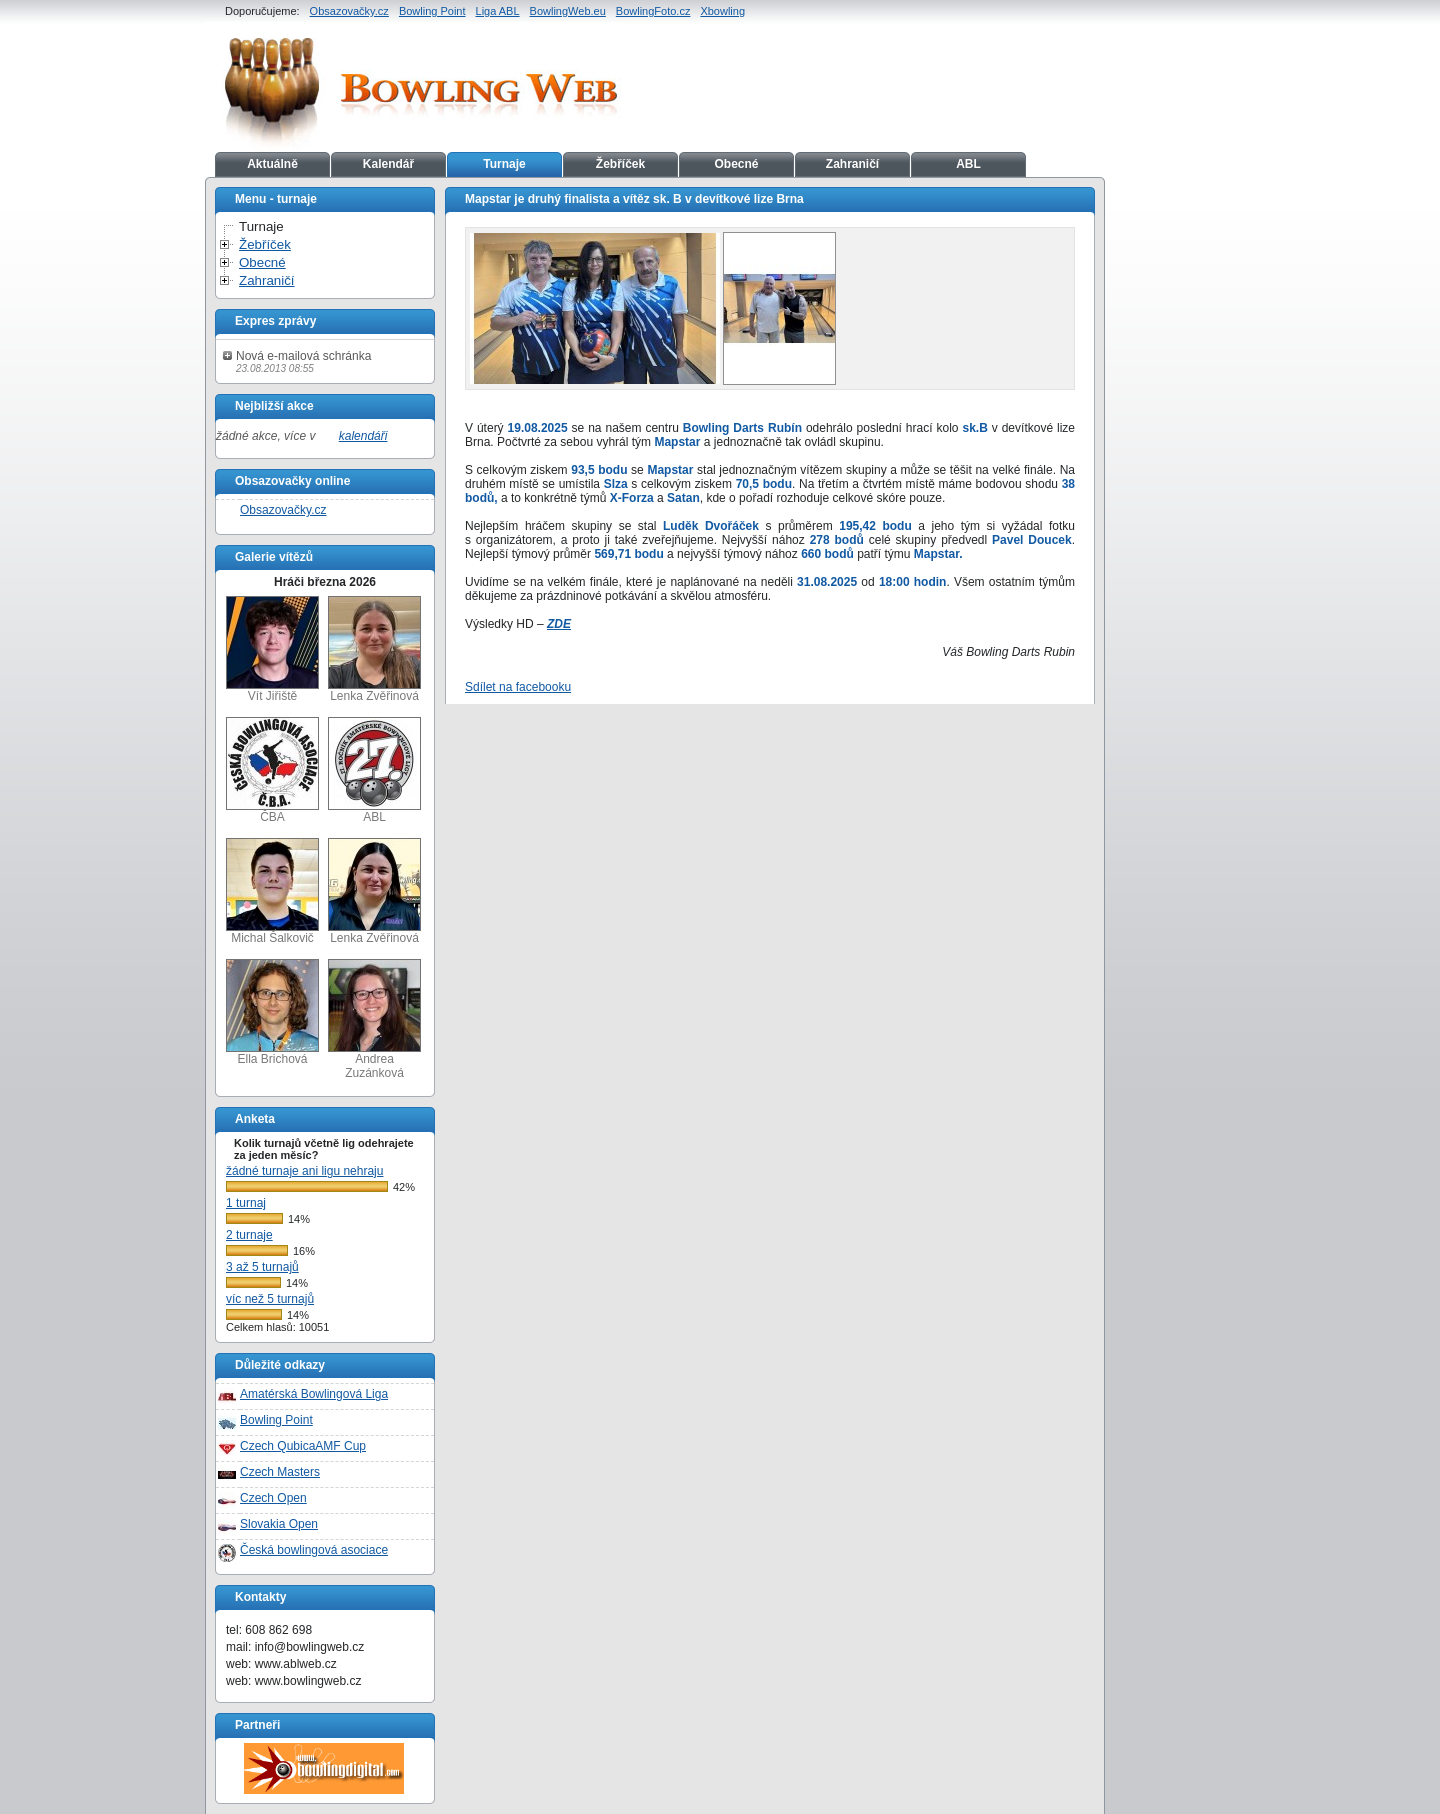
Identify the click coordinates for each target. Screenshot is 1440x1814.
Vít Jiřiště (272, 649)
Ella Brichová (272, 1012)
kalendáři (363, 436)
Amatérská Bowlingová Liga (314, 1394)
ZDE (559, 624)
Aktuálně (272, 164)
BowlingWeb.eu (568, 11)
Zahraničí (852, 164)
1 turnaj (246, 1203)
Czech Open (273, 1498)
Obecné (736, 164)
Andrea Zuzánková (374, 1019)
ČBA (272, 770)
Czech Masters (280, 1472)
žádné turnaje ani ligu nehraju (304, 1171)
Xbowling (722, 11)
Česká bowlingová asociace (314, 1550)
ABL (968, 164)
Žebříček (620, 164)
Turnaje (504, 164)
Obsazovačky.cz (349, 11)
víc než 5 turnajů (270, 1299)
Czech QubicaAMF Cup (303, 1446)
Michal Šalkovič (272, 891)
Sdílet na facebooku (518, 687)
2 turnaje (249, 1235)
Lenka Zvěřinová (374, 649)
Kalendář (388, 164)
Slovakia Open (279, 1524)
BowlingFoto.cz (653, 11)
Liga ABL (498, 11)
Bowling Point (432, 11)
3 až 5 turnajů (262, 1267)
